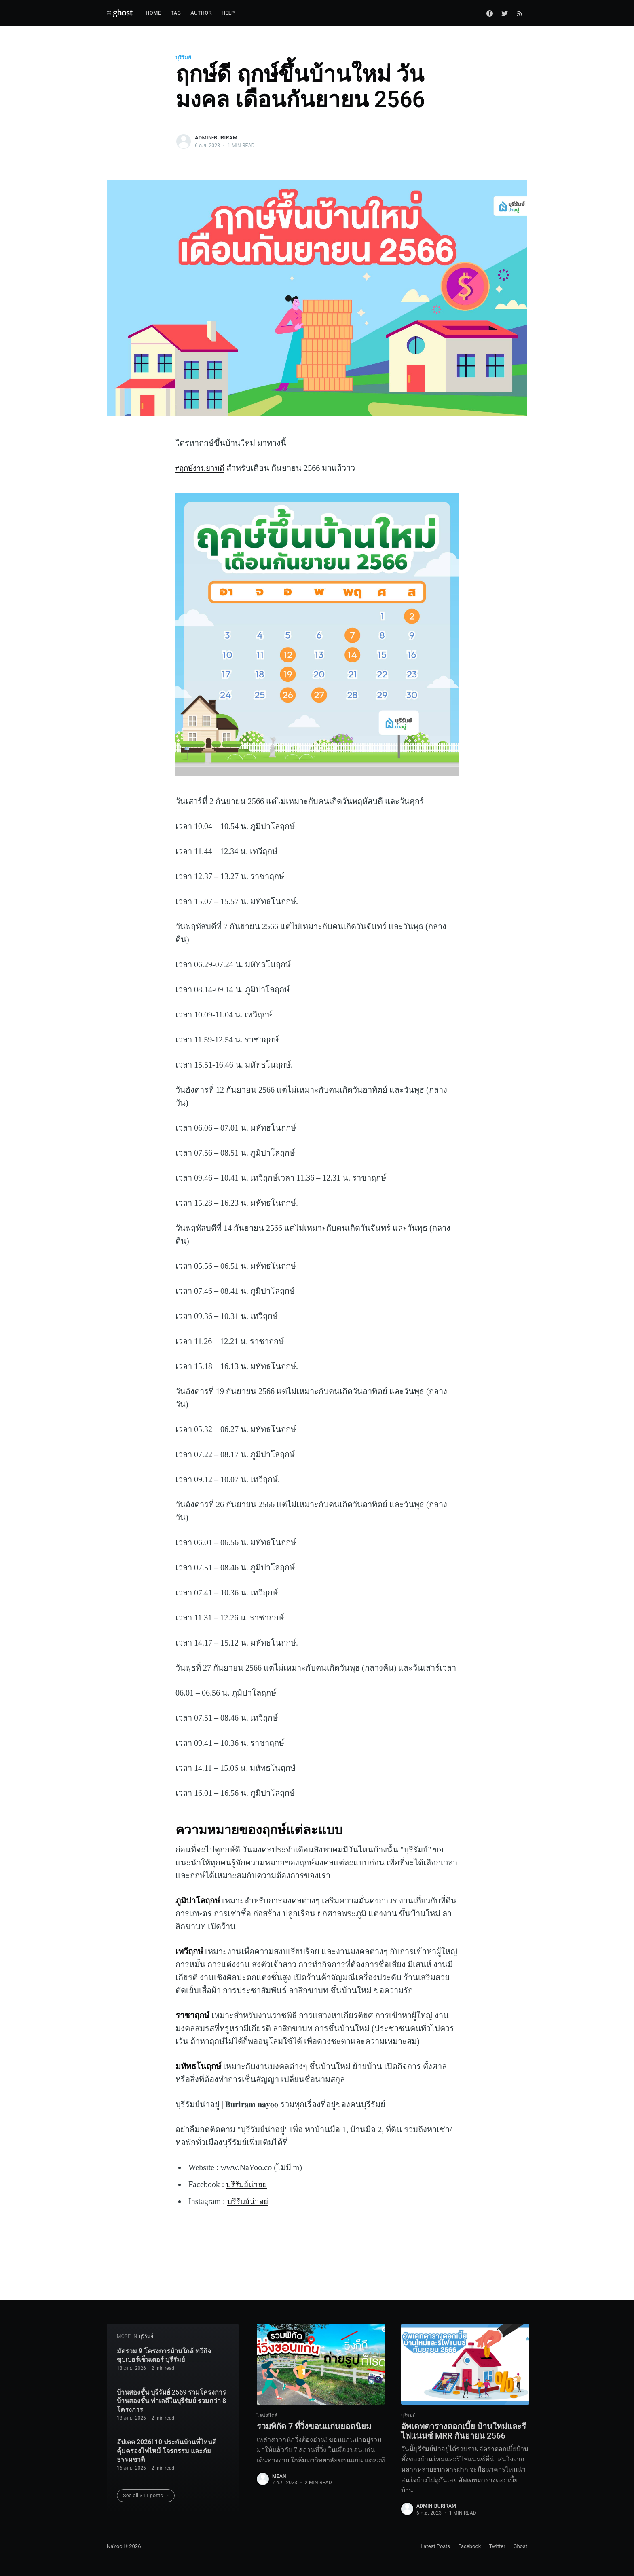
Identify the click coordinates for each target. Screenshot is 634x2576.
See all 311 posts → (146, 2483)
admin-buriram (216, 138)
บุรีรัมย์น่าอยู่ (248, 2184)
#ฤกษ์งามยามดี (201, 468)
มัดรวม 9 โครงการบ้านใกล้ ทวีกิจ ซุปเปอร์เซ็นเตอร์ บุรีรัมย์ (164, 2343)
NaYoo (115, 2546)
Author (201, 13)
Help (228, 13)
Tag (176, 13)
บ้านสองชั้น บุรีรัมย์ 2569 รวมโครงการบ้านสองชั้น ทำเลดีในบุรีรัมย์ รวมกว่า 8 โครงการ (171, 2388)
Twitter (497, 2546)
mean (279, 2465)
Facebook (469, 2546)
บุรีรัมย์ (183, 58)
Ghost (520, 2546)
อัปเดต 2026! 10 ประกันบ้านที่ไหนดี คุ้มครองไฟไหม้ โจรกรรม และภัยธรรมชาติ (166, 2439)
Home (153, 13)
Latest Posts (435, 2546)
